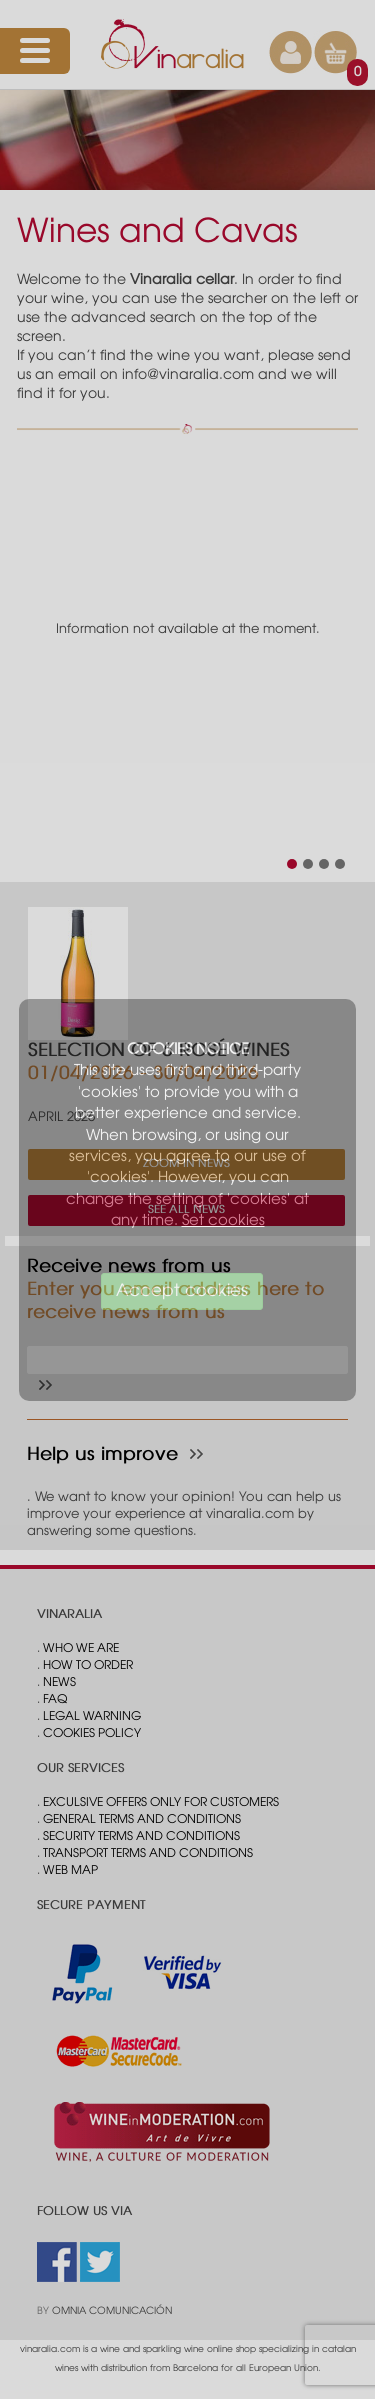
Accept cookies (182, 1291)
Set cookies (223, 1221)
